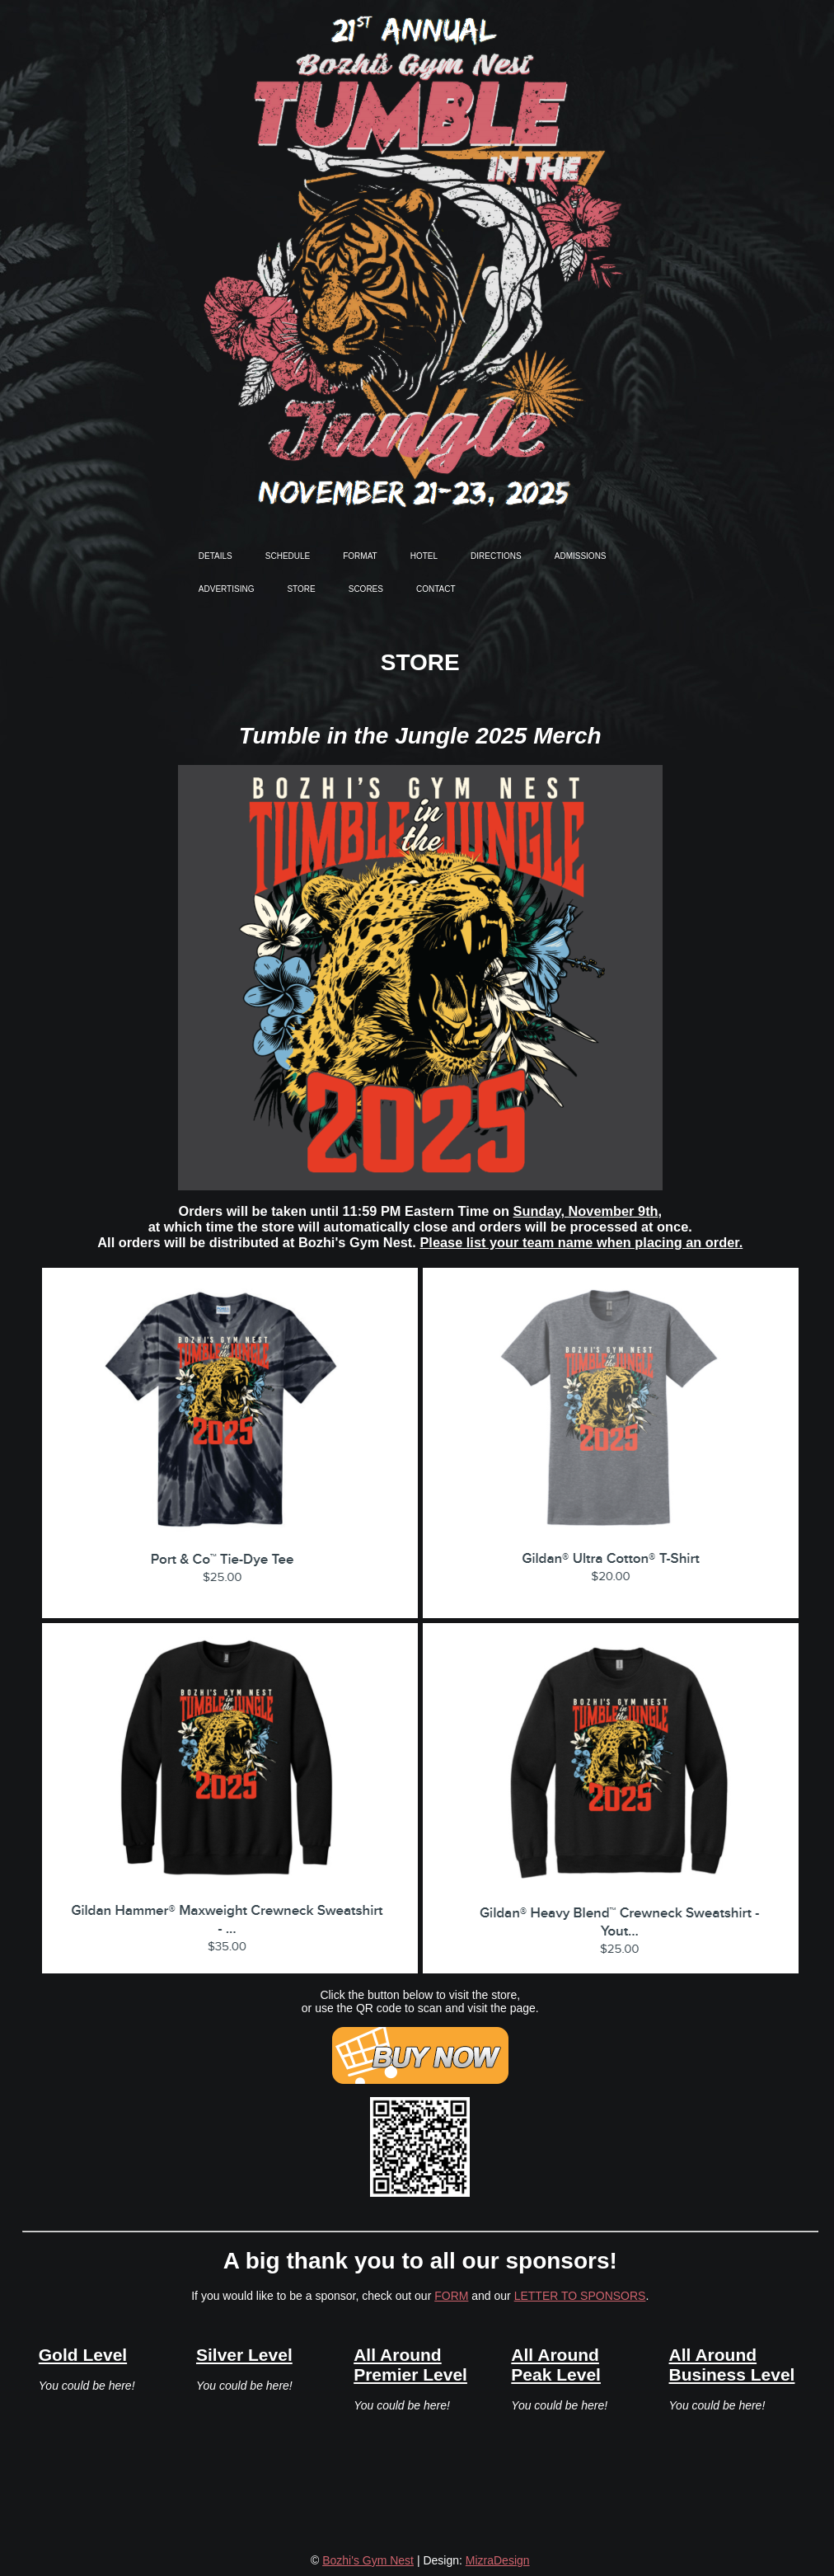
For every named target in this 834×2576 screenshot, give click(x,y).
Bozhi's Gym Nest (368, 2560)
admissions (581, 554)
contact (436, 587)
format (360, 554)
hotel (424, 554)
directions (496, 554)
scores (366, 587)
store (301, 587)
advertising (227, 587)
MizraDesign (498, 2560)
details (215, 554)
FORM (451, 2295)
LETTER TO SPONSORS (580, 2295)
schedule (287, 554)
